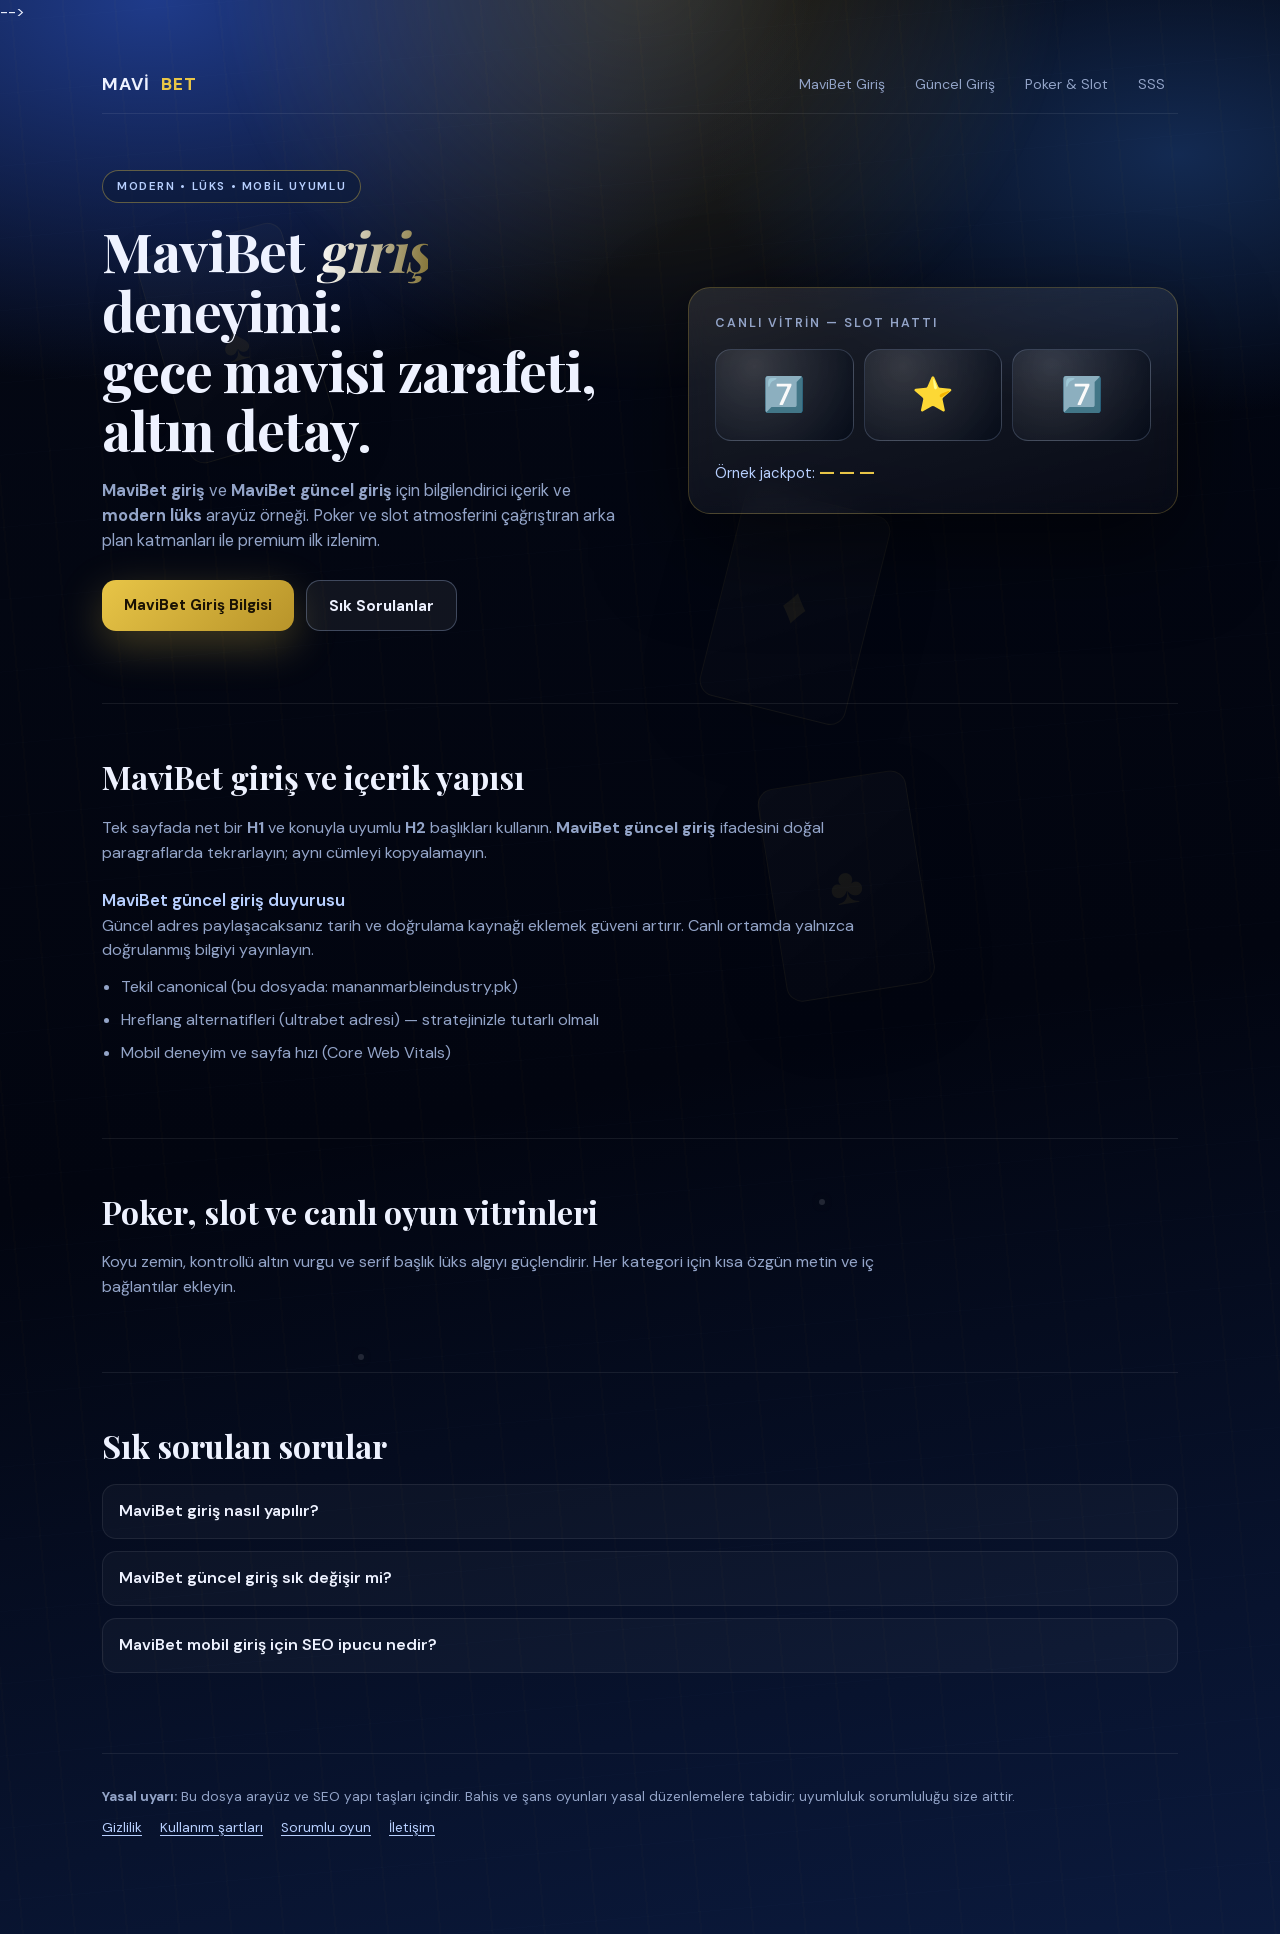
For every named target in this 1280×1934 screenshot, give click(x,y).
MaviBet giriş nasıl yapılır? (219, 1510)
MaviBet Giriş (842, 84)
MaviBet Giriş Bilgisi (198, 605)
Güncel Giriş (955, 84)
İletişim (412, 1827)
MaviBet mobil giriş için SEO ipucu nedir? (278, 1644)
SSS (1151, 84)
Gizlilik (122, 1827)
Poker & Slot (1066, 84)
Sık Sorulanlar (381, 606)
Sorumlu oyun (326, 1827)
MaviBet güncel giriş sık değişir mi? (255, 1577)
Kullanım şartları (211, 1827)
